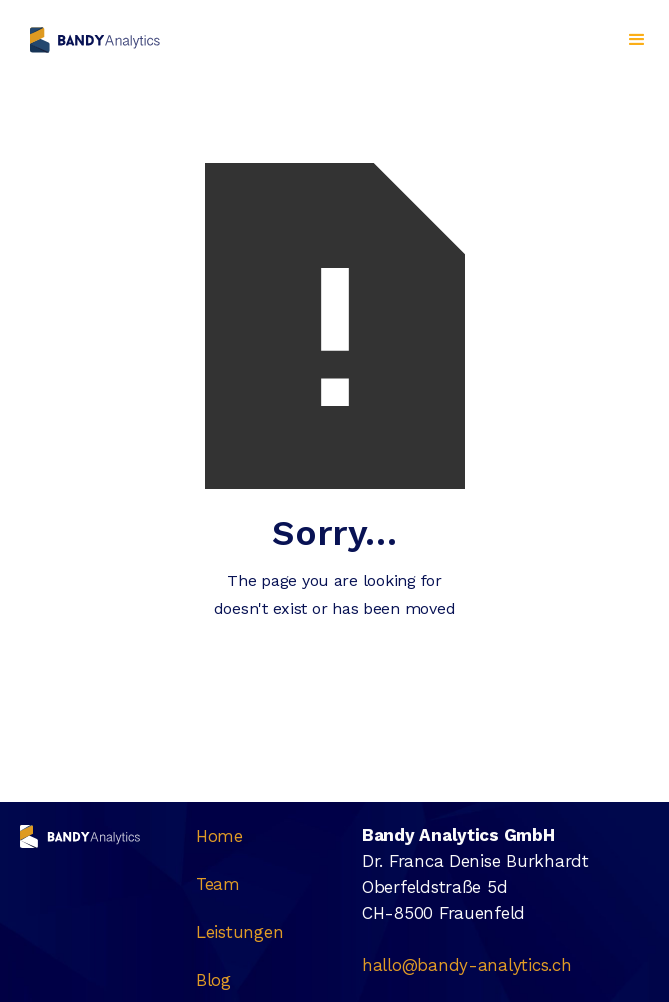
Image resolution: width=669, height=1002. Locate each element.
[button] (637, 40)
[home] (90, 40)
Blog (213, 980)
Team (218, 884)
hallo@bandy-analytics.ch (467, 965)
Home (219, 836)
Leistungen (239, 932)
